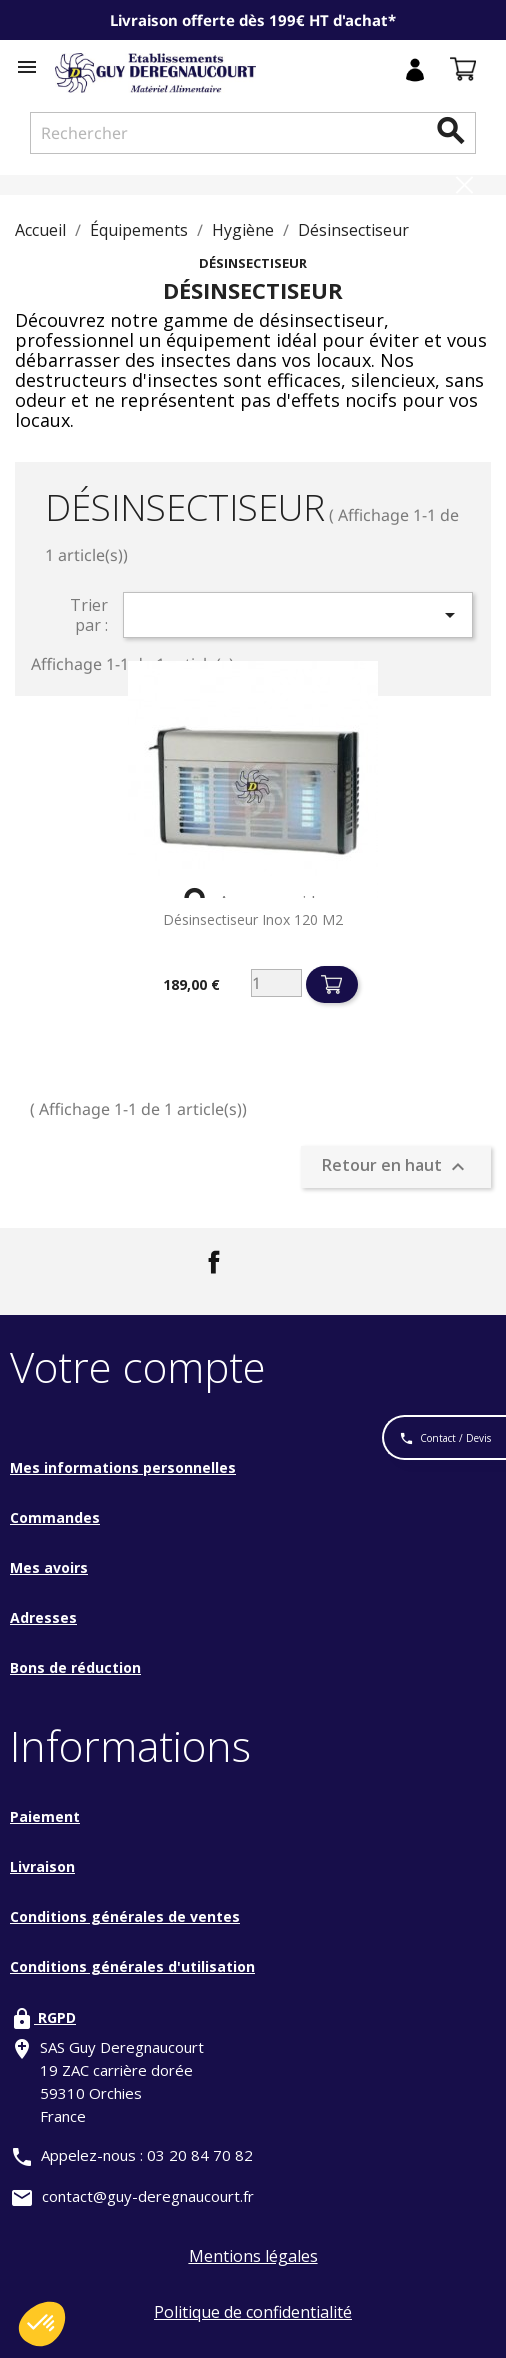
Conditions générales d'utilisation (132, 1966)
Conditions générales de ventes (125, 1916)
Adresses (43, 1617)
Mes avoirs (49, 1567)
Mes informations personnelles (123, 1467)
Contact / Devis (445, 1439)
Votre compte (138, 1366)
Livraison (42, 1866)
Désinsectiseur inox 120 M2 (253, 919)
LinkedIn (273, 1262)
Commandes (55, 1517)
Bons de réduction (75, 1667)
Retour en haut (396, 1166)
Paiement (45, 1816)
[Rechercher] (253, 133)
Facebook (214, 1262)
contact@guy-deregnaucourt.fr (148, 2196)
